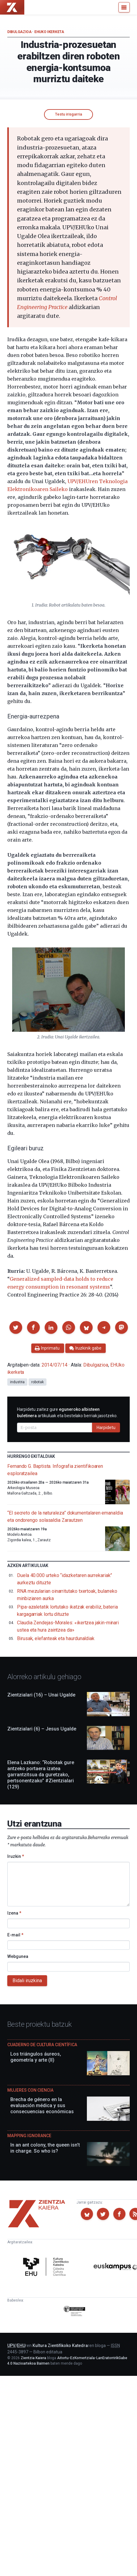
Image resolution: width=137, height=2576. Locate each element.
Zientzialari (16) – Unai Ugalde (41, 1695)
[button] (15, 1327)
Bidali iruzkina (27, 1980)
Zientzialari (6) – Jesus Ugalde (41, 1729)
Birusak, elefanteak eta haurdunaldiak (55, 1638)
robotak (37, 1382)
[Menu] (124, 7)
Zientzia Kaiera (33, 2358)
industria (17, 1382)
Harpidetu (106, 1427)
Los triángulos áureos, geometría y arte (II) (35, 2057)
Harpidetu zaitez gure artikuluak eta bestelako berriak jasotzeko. (67, 1412)
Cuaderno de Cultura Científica (42, 2044)
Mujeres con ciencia (30, 2090)
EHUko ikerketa (49, 32)
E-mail (15, 1934)
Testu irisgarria (68, 114)
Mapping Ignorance (29, 2135)
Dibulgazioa (19, 32)
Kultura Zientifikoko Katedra (60, 2345)
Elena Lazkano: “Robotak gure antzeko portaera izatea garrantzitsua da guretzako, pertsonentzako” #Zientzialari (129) (40, 1775)
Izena (14, 1913)
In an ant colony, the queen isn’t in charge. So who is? (45, 2148)
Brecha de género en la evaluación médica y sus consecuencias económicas (42, 2105)
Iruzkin (15, 1856)
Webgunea (17, 1956)
